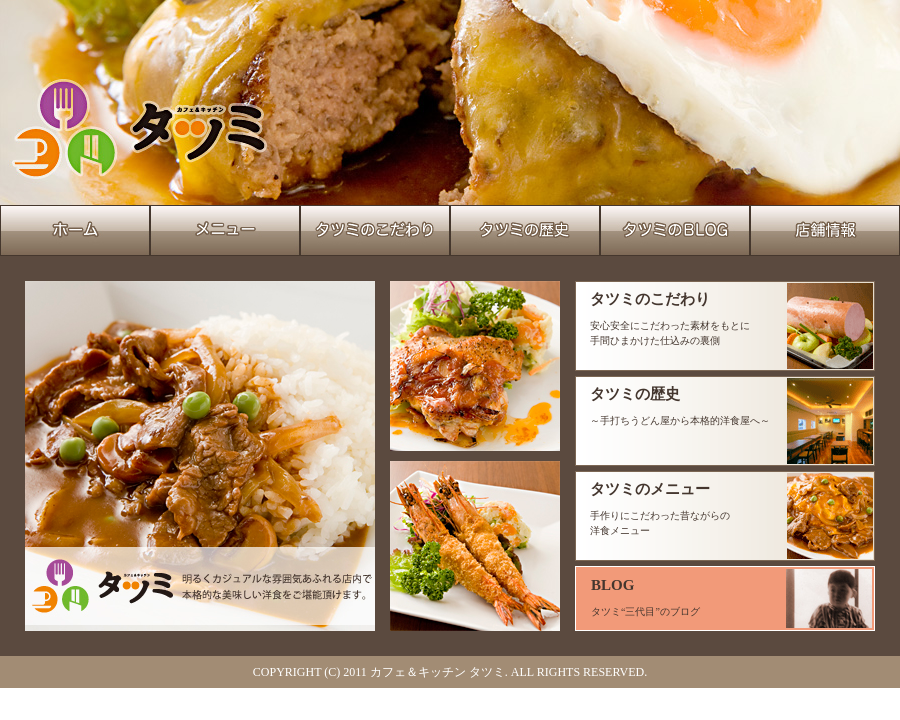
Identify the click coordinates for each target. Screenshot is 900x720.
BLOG (612, 585)
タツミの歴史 (635, 394)
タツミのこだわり (650, 299)
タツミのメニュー (650, 489)
